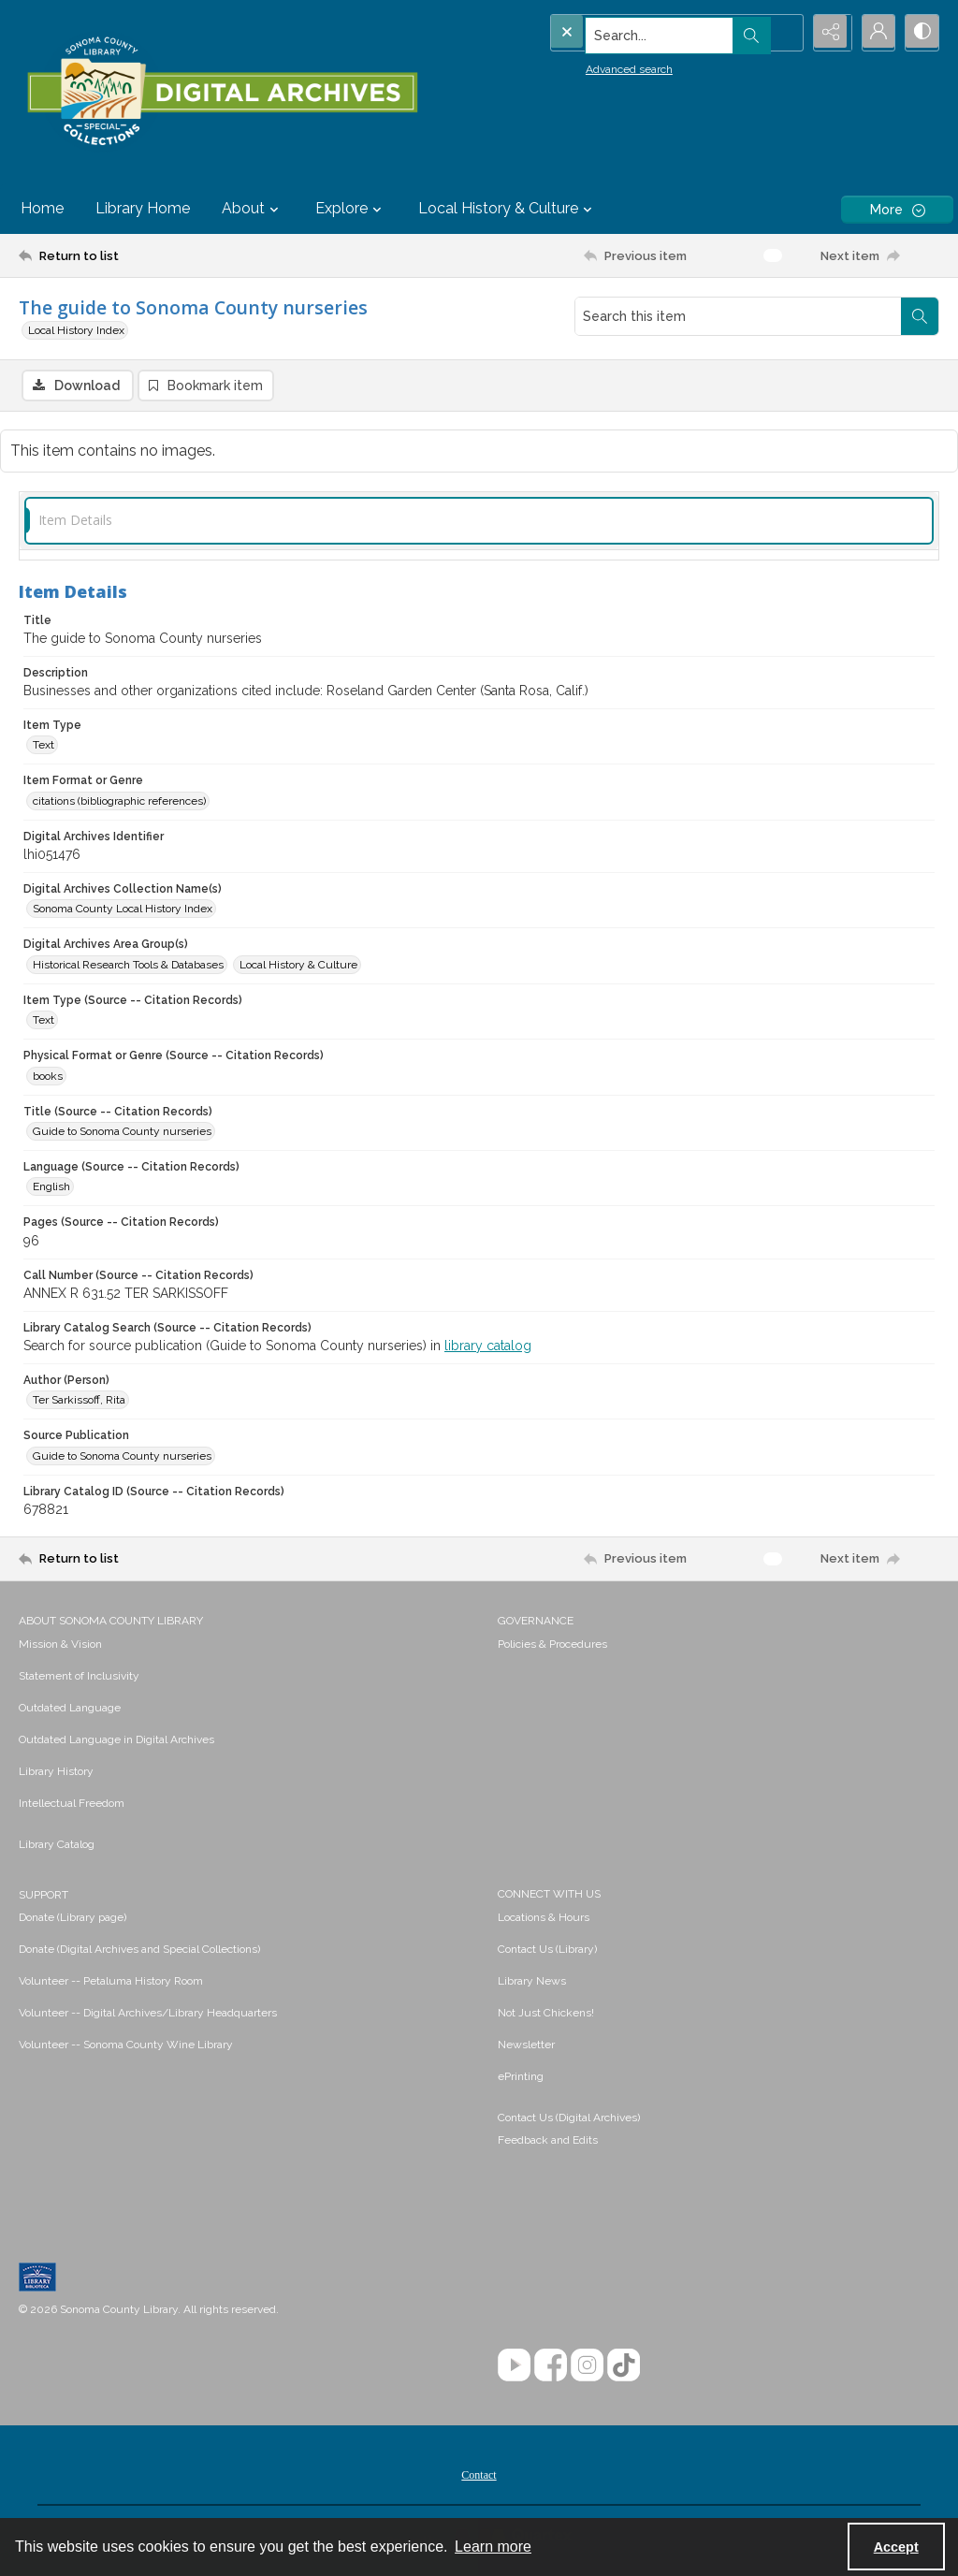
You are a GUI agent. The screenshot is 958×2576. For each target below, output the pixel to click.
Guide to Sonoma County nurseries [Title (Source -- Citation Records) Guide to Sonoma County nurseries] (122, 1132)
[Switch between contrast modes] (920, 33)
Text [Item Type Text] (43, 746)
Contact (478, 2475)
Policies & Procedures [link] (552, 1645)
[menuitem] (249, 1644)
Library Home (142, 208)
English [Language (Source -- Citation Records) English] (51, 1188)
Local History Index (76, 330)
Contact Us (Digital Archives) (569, 2118)
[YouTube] (514, 2366)
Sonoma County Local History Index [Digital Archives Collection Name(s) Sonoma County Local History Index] (122, 910)
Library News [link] (532, 1981)
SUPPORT (43, 1895)
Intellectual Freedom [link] (71, 1804)
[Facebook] (550, 2366)
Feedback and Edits (548, 2140)
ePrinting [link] (521, 2077)
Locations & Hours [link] (543, 1918)
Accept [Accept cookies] (896, 2547)
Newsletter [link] (526, 2045)
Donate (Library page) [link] (72, 1918)
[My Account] (874, 33)
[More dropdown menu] (897, 209)
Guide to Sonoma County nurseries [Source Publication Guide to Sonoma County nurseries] (122, 1456)
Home (42, 208)
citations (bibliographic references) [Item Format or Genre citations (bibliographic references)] (119, 801)
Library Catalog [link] (56, 1845)
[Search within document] (919, 316)
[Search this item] (738, 316)
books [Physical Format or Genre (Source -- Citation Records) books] (48, 1077)
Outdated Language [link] (70, 1708)
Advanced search (590, 66)
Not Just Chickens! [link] (546, 2013)
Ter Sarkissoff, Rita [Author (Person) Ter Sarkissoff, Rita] (79, 1401)
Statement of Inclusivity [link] (79, 1676)
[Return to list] (144, 255)
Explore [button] (350, 208)
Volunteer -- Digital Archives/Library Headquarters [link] (148, 2013)
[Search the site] (636, 33)
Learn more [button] (493, 2546)
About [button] (252, 208)
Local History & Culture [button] (507, 208)
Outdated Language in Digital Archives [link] (116, 1740)
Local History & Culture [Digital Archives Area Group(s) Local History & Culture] (298, 965)
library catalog (487, 1347)
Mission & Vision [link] (60, 1645)
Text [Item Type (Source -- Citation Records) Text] (43, 1021)
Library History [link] (56, 1772)
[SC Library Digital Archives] (222, 91)
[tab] (479, 522)
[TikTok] (623, 2366)
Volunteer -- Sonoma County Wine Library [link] (126, 2045)
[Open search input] (780, 33)
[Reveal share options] (827, 33)
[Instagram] (587, 2366)
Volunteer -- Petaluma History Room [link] (111, 1981)
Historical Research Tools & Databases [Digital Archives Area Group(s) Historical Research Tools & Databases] (128, 965)
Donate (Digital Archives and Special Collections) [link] (139, 1950)
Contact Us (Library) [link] (547, 1950)
